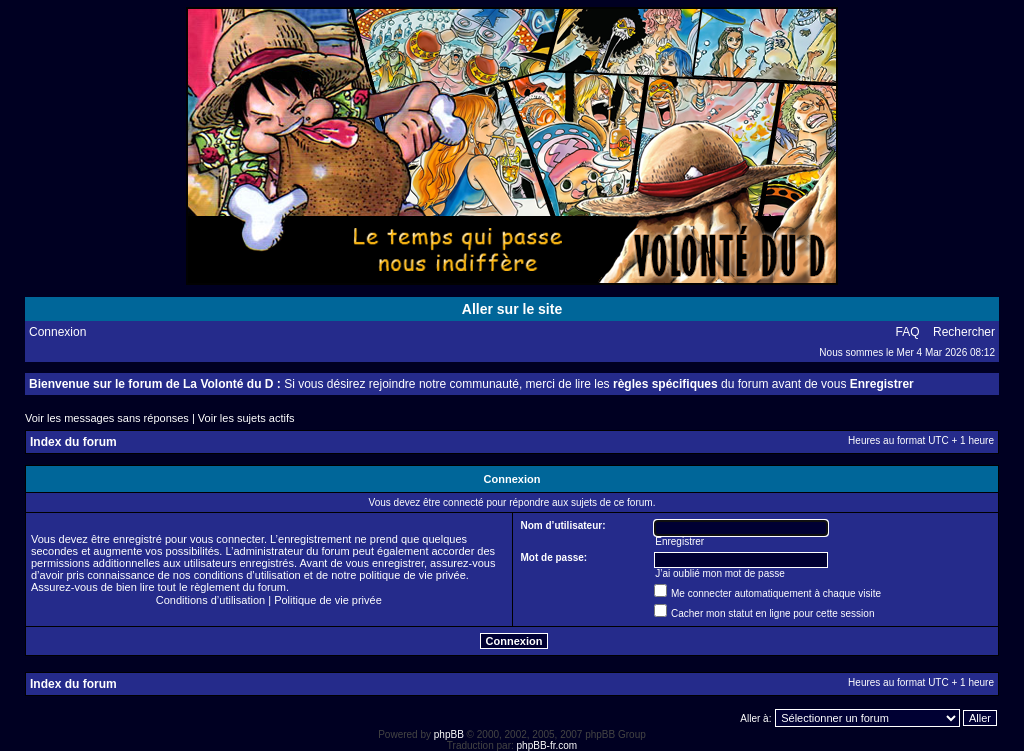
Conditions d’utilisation (210, 600)
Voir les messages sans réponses (107, 418)
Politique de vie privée (328, 600)
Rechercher (964, 332)
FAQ (908, 332)
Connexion (57, 332)
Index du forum (73, 442)
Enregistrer (882, 384)
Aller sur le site (512, 309)
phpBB (449, 734)
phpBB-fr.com (547, 745)
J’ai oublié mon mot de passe (720, 573)
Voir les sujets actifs (246, 418)
